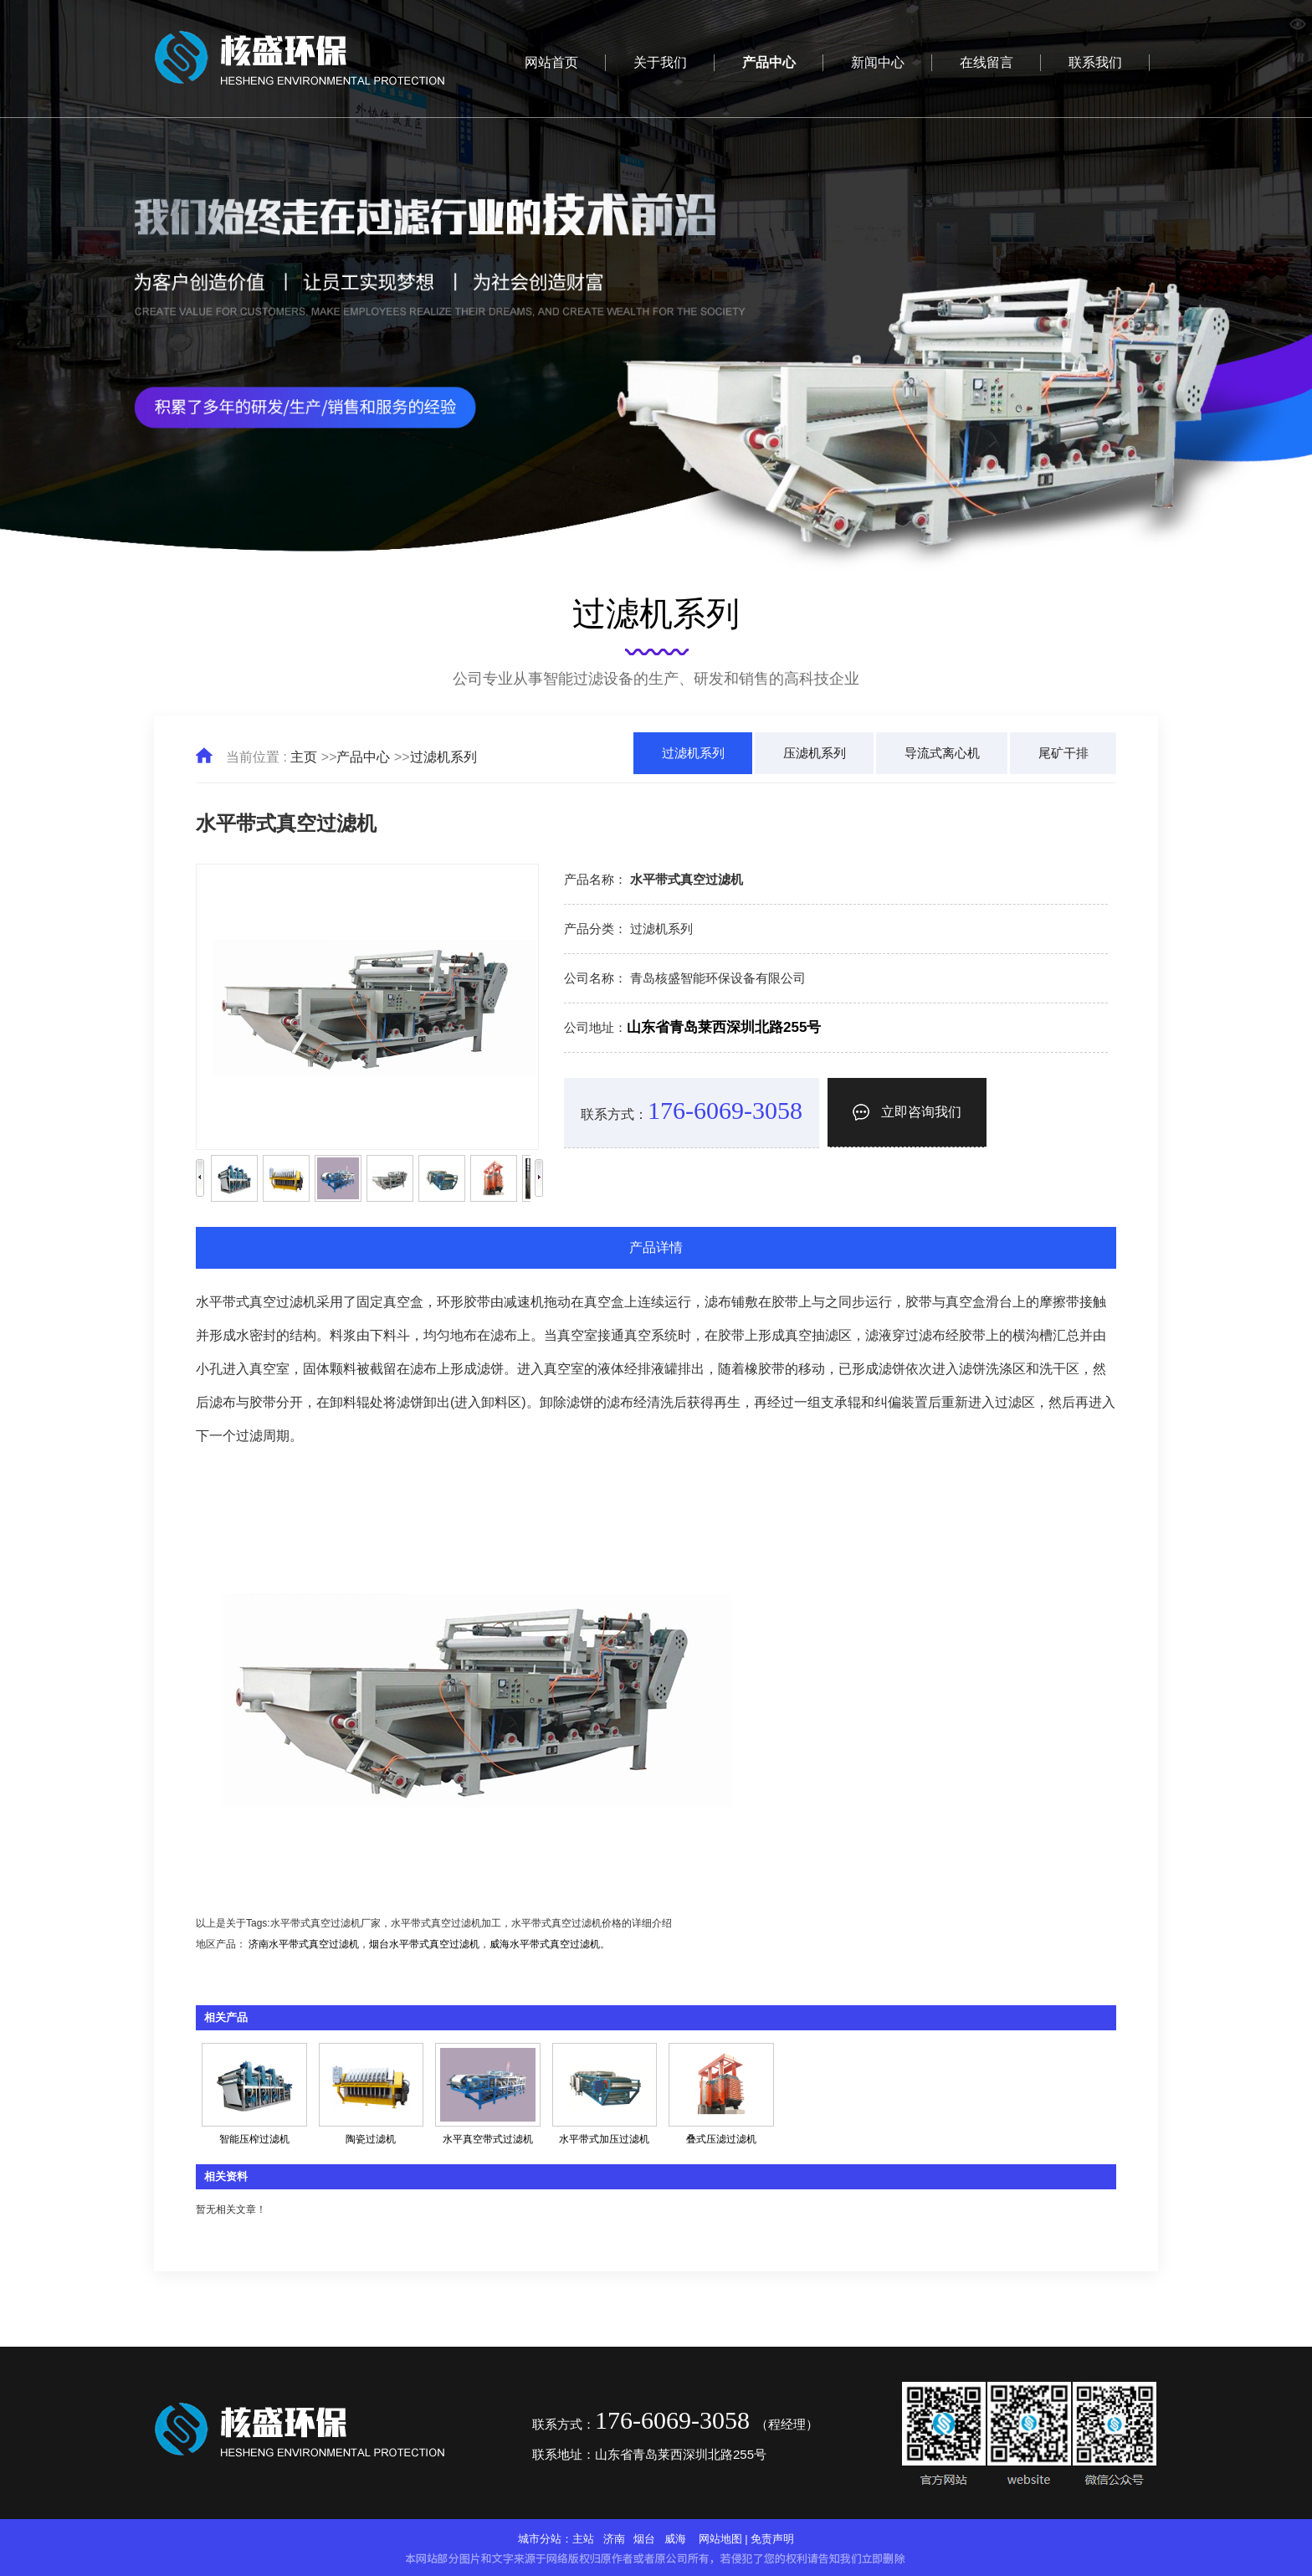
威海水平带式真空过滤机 (544, 1944)
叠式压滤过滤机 (721, 2139)
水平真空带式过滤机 (488, 2139)
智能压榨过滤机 (254, 2139)
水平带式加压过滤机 (604, 2139)
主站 (583, 2538)
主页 (303, 757)
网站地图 (720, 2538)
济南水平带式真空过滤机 (304, 1944)
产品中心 (363, 757)
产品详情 (656, 1247)
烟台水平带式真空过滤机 (424, 1944)
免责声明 (772, 2538)
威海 (675, 2538)
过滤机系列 (443, 757)
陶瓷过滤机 (371, 2139)
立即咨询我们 (907, 1112)
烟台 (644, 2538)
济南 (614, 2538)
